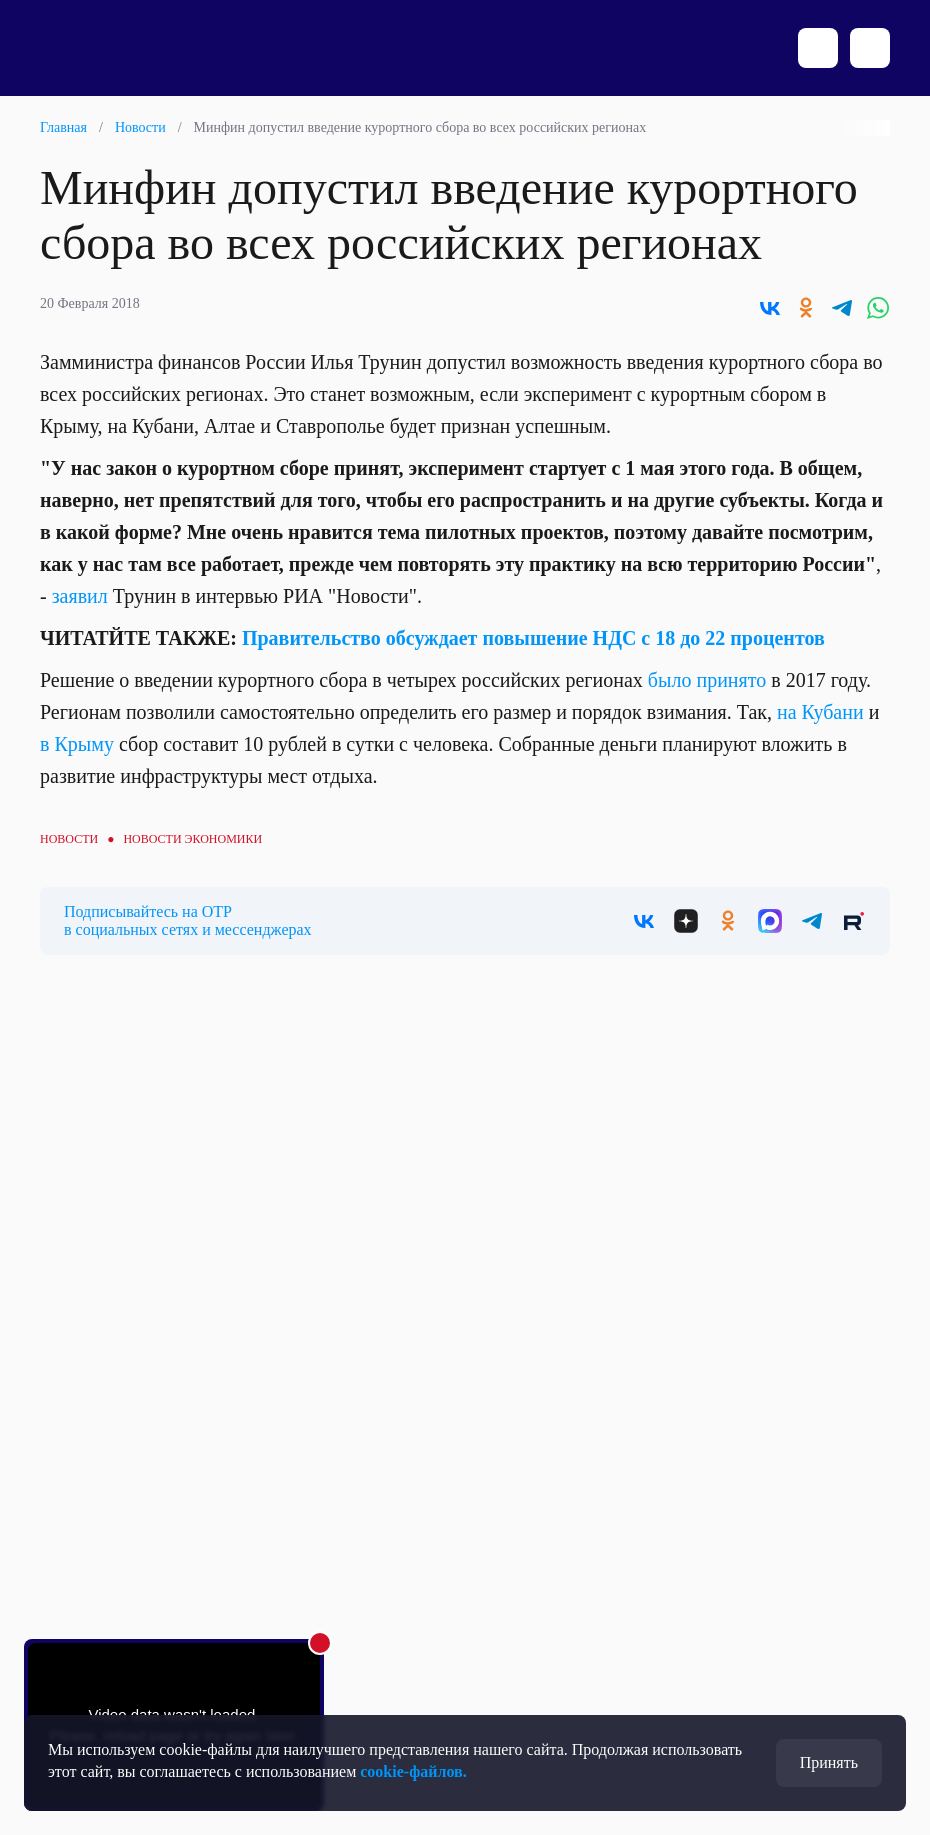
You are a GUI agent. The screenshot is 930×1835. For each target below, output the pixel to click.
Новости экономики (192, 839)
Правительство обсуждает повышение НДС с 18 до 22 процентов (533, 638)
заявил (80, 596)
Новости (140, 127)
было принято (707, 680)
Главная (63, 127)
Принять (829, 1762)
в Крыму (77, 744)
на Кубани (820, 712)
